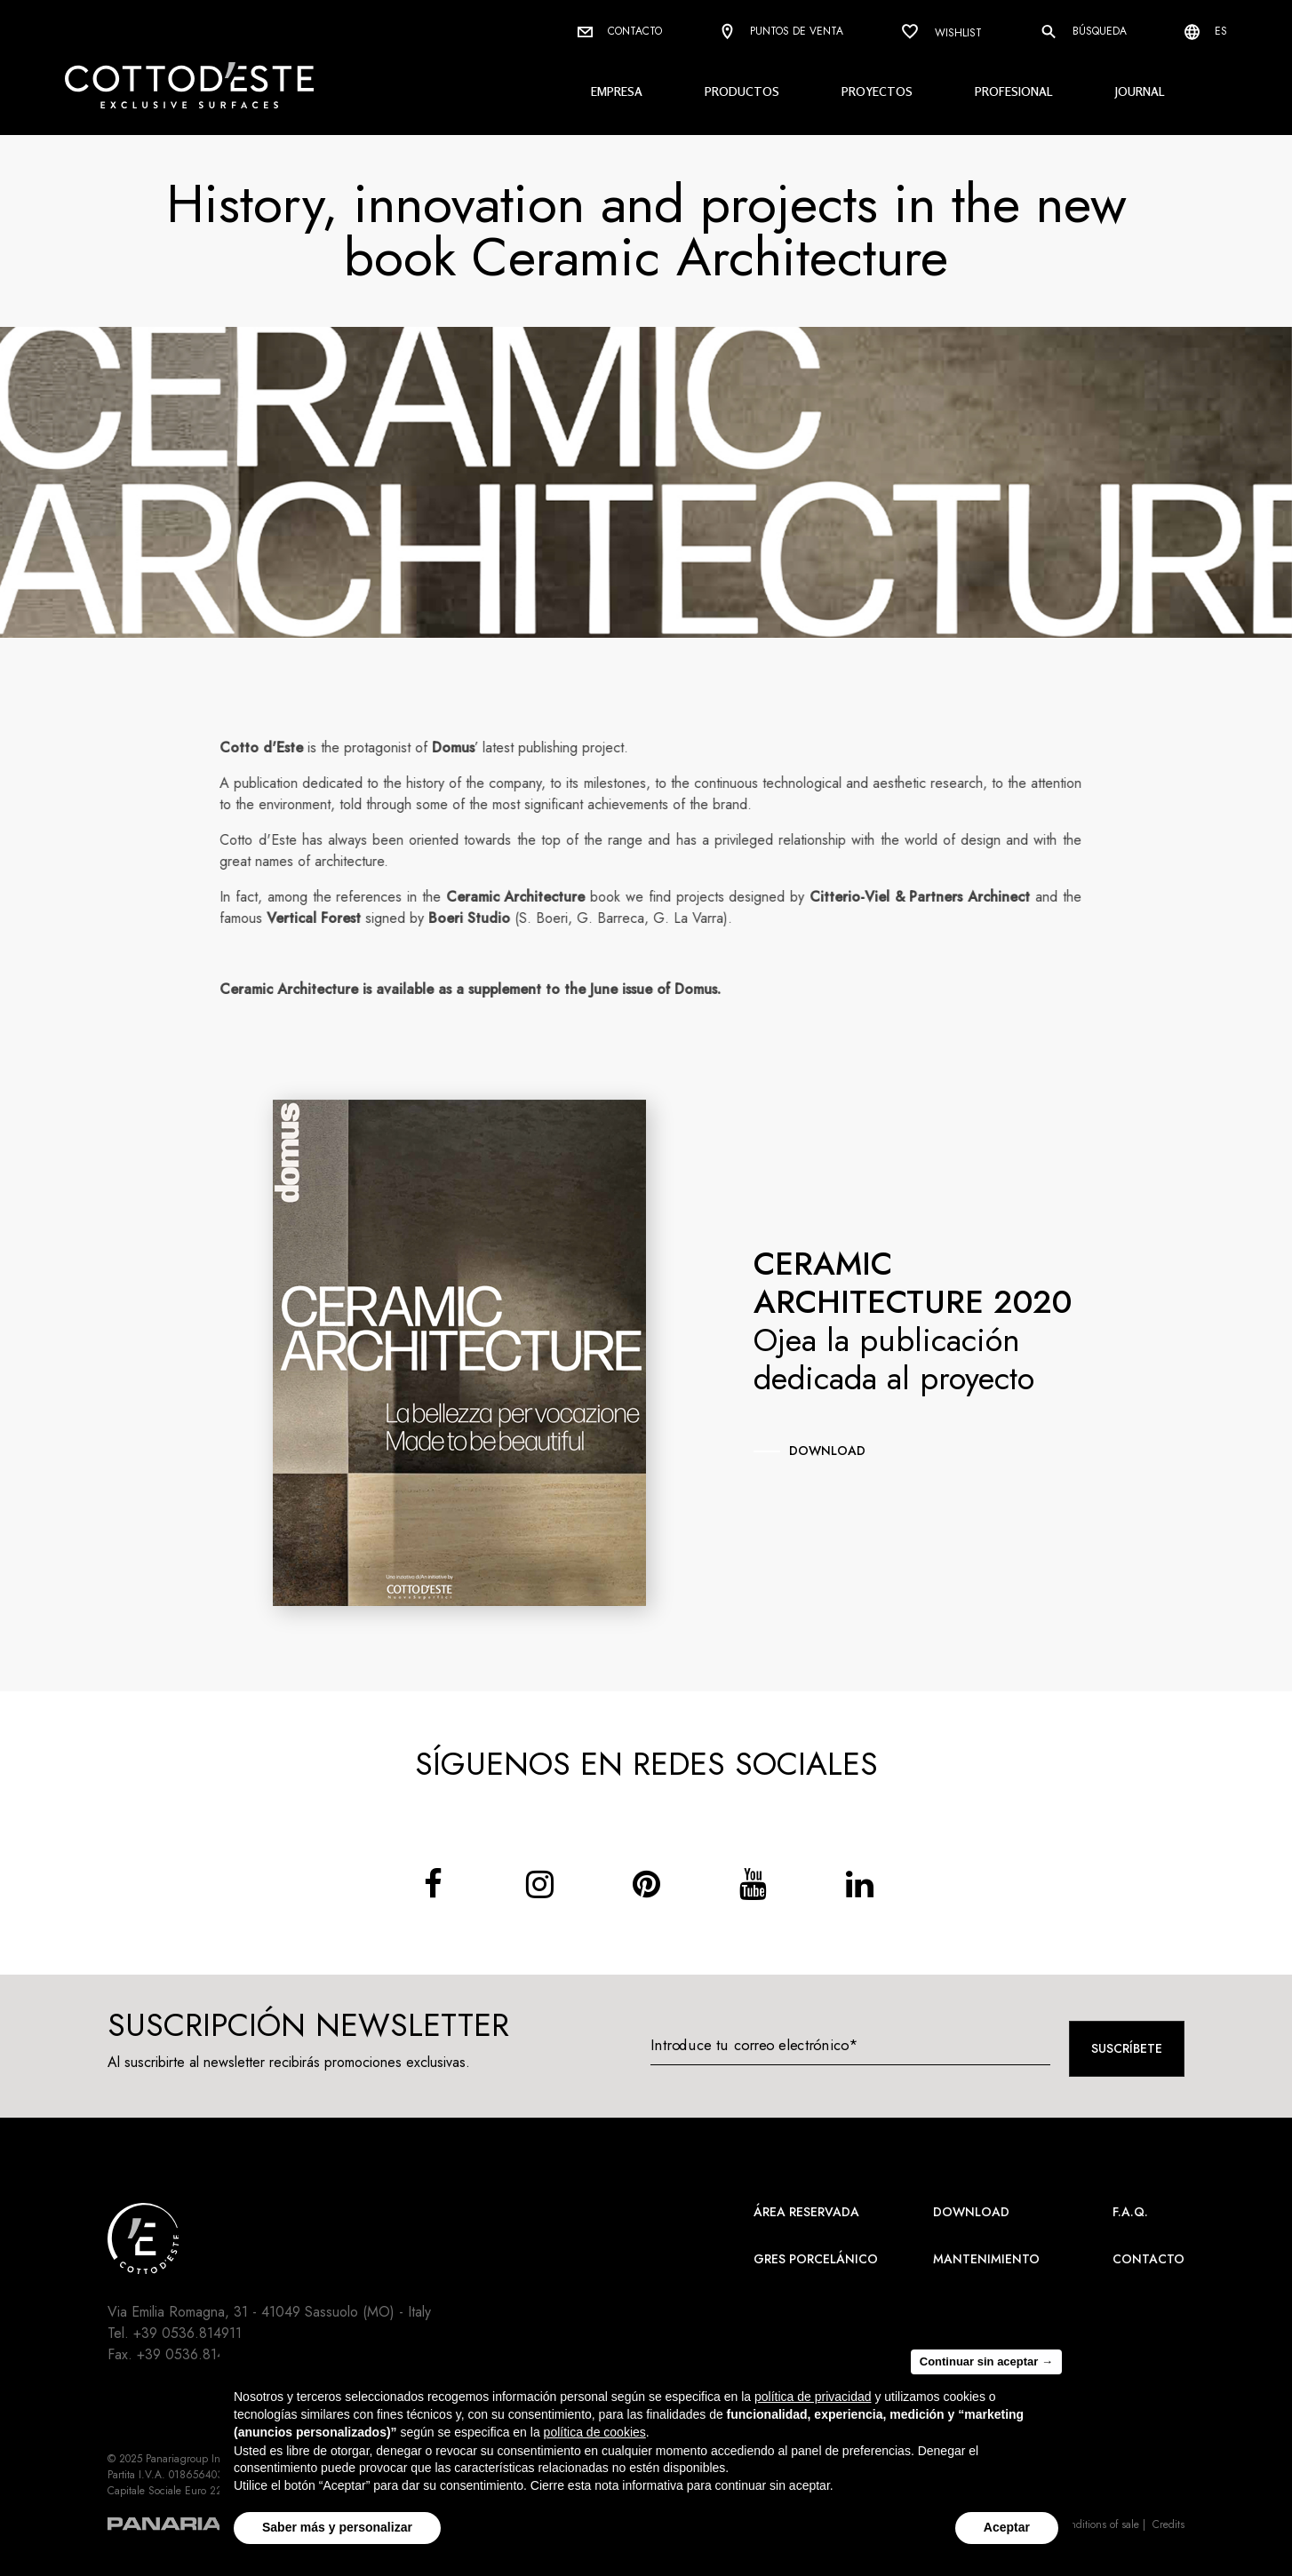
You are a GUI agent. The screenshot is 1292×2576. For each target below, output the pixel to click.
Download (971, 2212)
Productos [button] (742, 91)
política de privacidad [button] (813, 2396)
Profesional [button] (1014, 91)
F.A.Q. (1130, 2212)
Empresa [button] (616, 91)
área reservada (806, 2212)
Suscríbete (1126, 2048)
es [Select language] (1205, 31)
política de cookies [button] (595, 2432)
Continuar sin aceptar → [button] (986, 2361)
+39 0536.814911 (187, 2333)
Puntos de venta (781, 32)
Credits (1168, 2524)
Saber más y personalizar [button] (337, 2527)
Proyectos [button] (877, 91)
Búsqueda (1083, 32)
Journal (1140, 91)
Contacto (620, 31)
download (827, 1450)
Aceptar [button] (1007, 2527)
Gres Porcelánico (816, 2259)
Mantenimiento (986, 2259)
